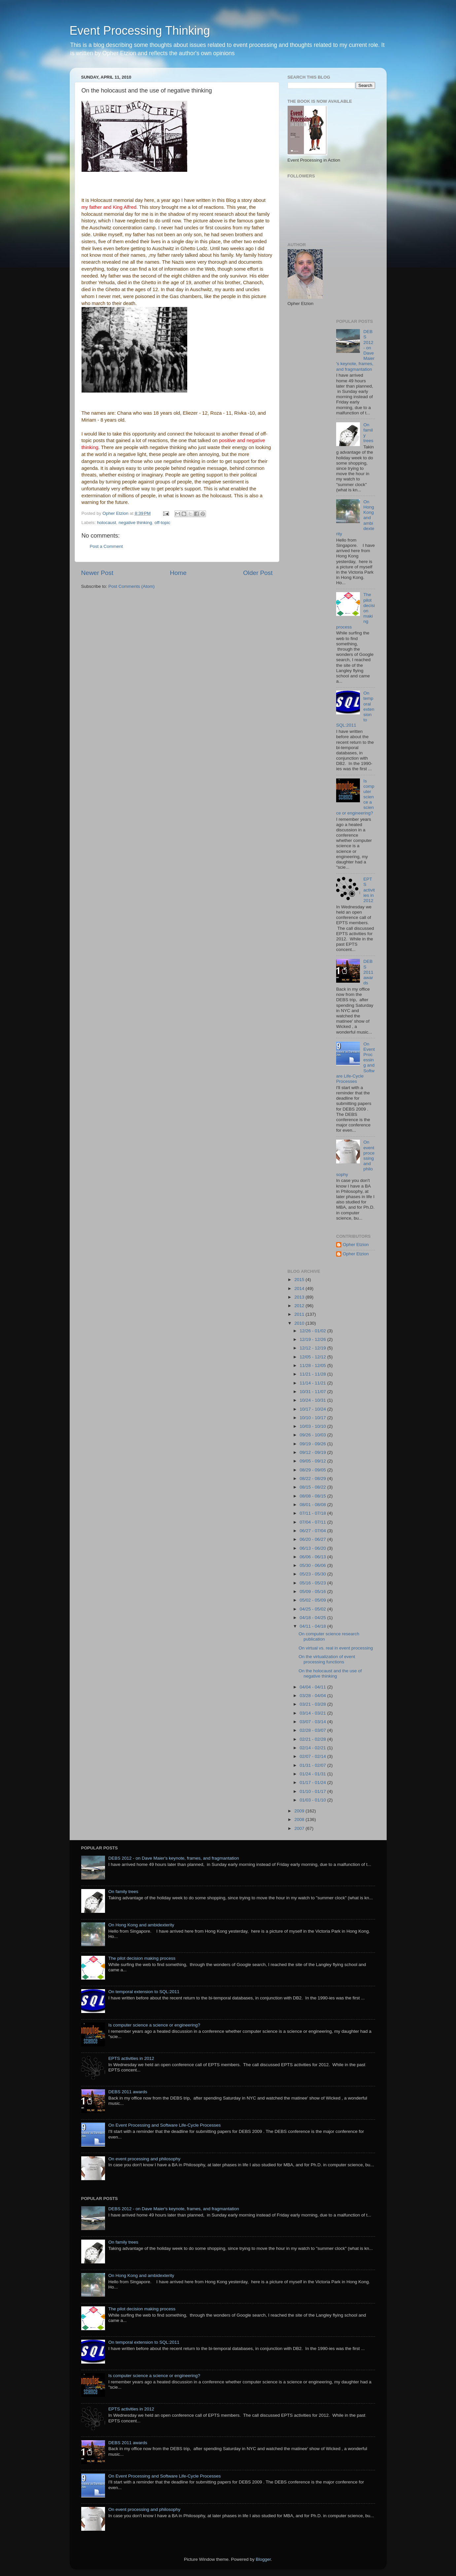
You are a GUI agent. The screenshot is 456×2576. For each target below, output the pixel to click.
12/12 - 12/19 (313, 1347)
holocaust (106, 522)
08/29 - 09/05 (313, 1469)
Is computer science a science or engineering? (154, 2025)
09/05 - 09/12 (313, 1460)
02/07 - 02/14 (313, 1756)
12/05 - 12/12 (313, 1356)
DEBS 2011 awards (368, 972)
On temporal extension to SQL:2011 (143, 1991)
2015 (299, 1279)
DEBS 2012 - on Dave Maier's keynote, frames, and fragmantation (173, 1858)
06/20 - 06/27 (313, 1539)
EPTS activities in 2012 (369, 890)
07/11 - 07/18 (313, 1513)
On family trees (123, 1891)
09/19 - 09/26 (313, 1443)
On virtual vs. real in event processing (335, 1648)
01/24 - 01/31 (313, 1773)
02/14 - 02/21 (313, 1747)
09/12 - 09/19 (313, 1452)
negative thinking (135, 522)
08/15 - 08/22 (313, 1487)
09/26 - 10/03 (313, 1434)
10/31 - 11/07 (313, 1391)
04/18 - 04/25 (313, 1617)
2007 (299, 1828)
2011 (299, 1314)
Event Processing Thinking (140, 30)
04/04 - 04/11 (313, 1687)
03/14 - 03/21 (313, 1713)
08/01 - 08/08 (313, 1504)
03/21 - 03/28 (313, 1704)
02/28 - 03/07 (313, 1730)
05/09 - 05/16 (313, 1591)
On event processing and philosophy (144, 2158)
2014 (299, 1288)
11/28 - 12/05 (313, 1365)
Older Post (257, 572)
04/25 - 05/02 (313, 1609)
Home (178, 572)
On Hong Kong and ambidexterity (141, 1924)
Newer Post (97, 572)
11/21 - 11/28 (313, 1374)
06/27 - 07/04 (313, 1530)
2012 (299, 1305)
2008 (299, 1819)
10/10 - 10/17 (313, 1417)
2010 (299, 1323)
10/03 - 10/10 (313, 1426)
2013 (299, 1297)
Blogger (263, 2559)
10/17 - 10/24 (313, 1409)
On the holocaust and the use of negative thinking (330, 1673)
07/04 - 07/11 (313, 1522)
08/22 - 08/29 (313, 1478)
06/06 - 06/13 (313, 1556)
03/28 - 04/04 (313, 1695)
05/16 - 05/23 (313, 1582)
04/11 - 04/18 (313, 1626)
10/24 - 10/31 (313, 1400)
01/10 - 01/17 (313, 1791)
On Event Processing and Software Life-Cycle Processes (164, 2125)
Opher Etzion (356, 1244)
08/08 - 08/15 (313, 1496)
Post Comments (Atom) (131, 586)
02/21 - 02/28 (313, 1739)
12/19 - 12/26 (313, 1339)
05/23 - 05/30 (313, 1574)
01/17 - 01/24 (313, 1782)
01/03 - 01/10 (313, 1800)
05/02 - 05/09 (313, 1600)
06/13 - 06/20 (313, 1548)
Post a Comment (106, 546)
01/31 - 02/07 (313, 1765)
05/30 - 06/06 (313, 1565)
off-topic (162, 522)
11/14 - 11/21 (313, 1383)
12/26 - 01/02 (313, 1330)
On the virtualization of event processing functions (326, 1659)
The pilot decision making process (141, 1958)
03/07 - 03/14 (313, 1721)
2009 (299, 1810)
